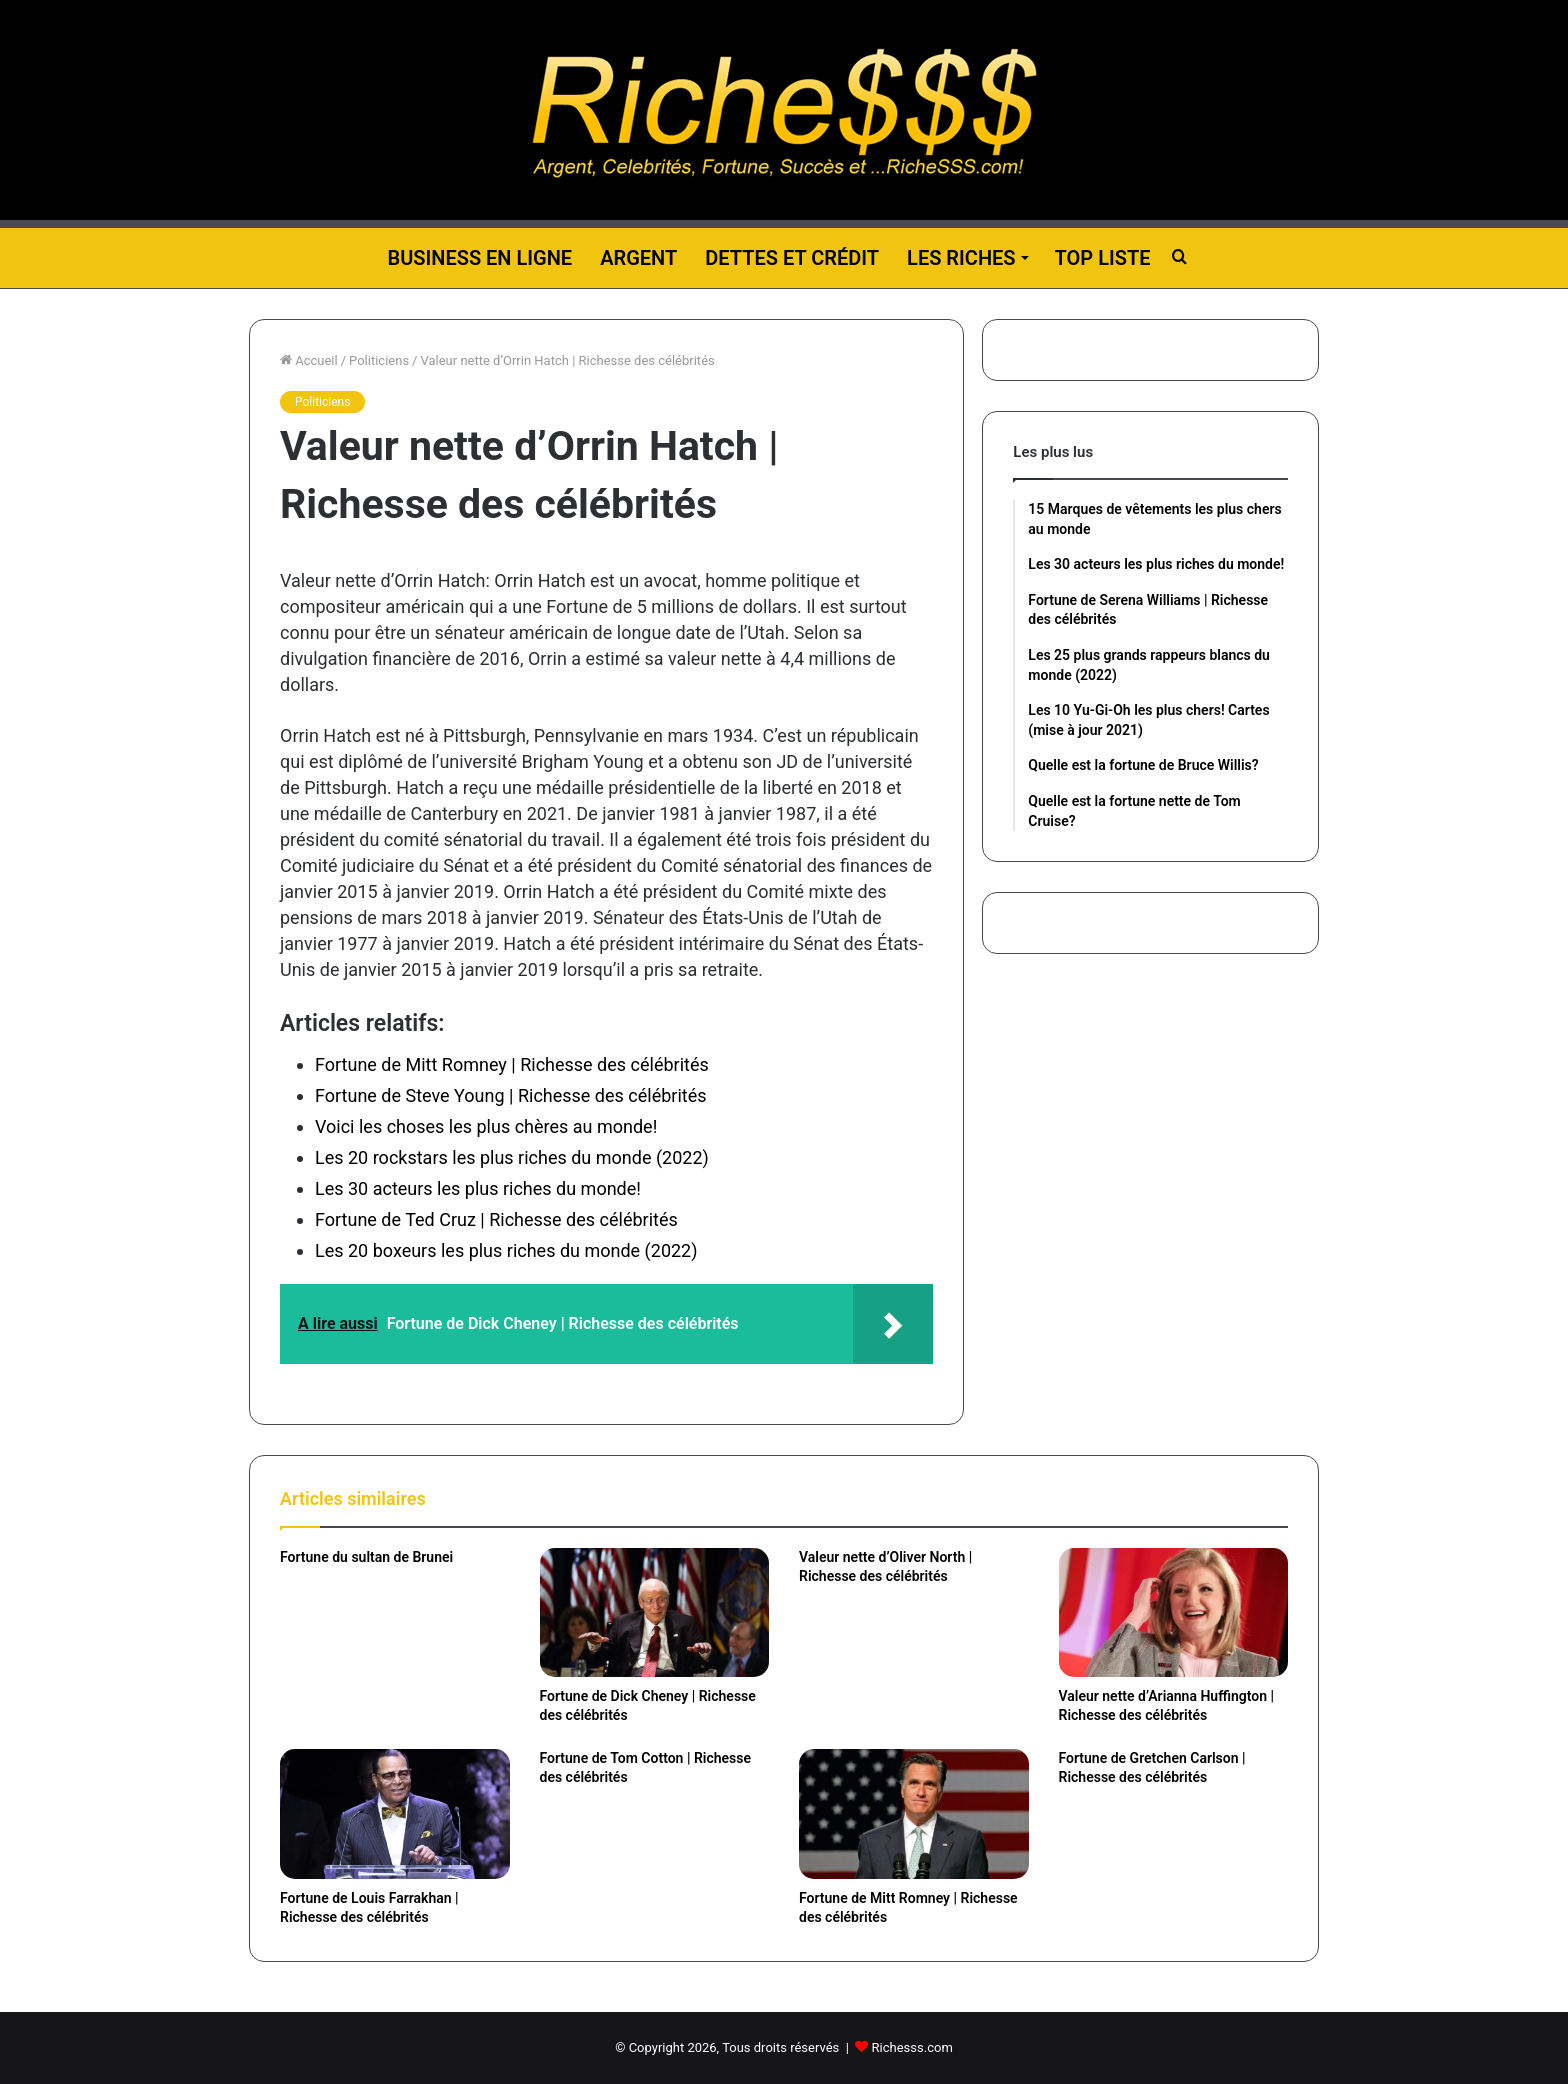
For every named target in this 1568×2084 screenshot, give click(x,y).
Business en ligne (479, 258)
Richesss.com (912, 2047)
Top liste (1103, 258)
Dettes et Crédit (792, 258)
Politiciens (379, 360)
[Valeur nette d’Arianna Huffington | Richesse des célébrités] (1174, 1612)
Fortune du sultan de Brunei (366, 1557)
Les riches (961, 258)
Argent (638, 258)
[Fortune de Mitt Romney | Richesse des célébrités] (914, 1813)
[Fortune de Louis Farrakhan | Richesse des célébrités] (395, 1813)
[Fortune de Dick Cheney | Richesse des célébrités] (655, 1612)
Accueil (309, 360)
